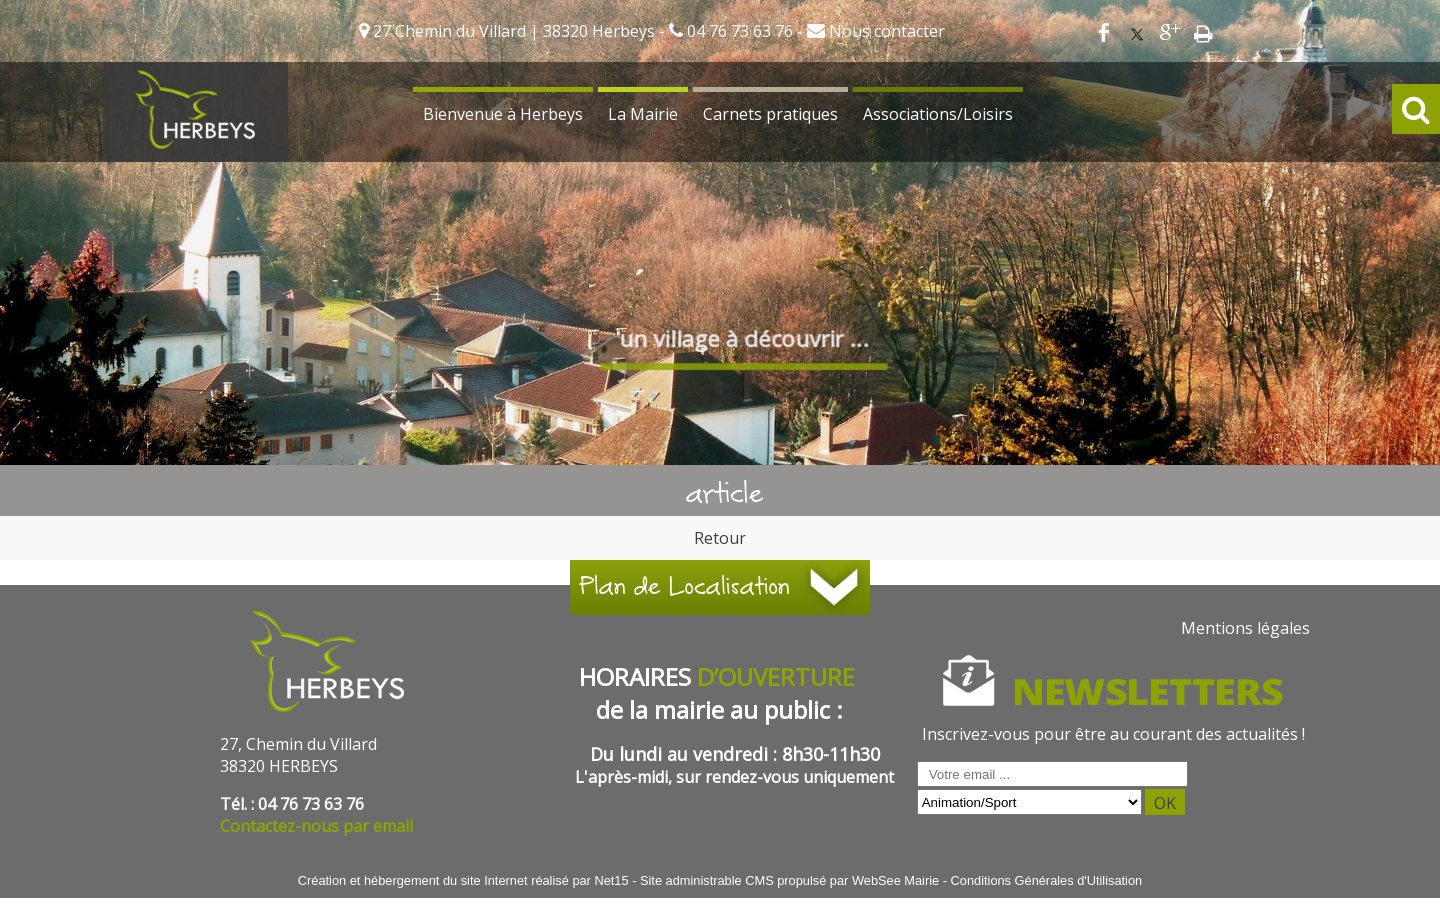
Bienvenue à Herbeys (503, 114)
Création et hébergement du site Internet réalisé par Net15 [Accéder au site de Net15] (463, 880)
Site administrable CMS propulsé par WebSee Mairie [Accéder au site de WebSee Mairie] (789, 880)
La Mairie (643, 114)
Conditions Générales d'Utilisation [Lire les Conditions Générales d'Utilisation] (1047, 880)
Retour (720, 538)
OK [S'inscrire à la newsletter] (1165, 803)
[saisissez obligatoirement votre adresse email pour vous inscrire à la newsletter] (1052, 774)
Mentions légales (1245, 628)
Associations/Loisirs (938, 114)
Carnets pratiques (770, 114)
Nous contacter (885, 31)
